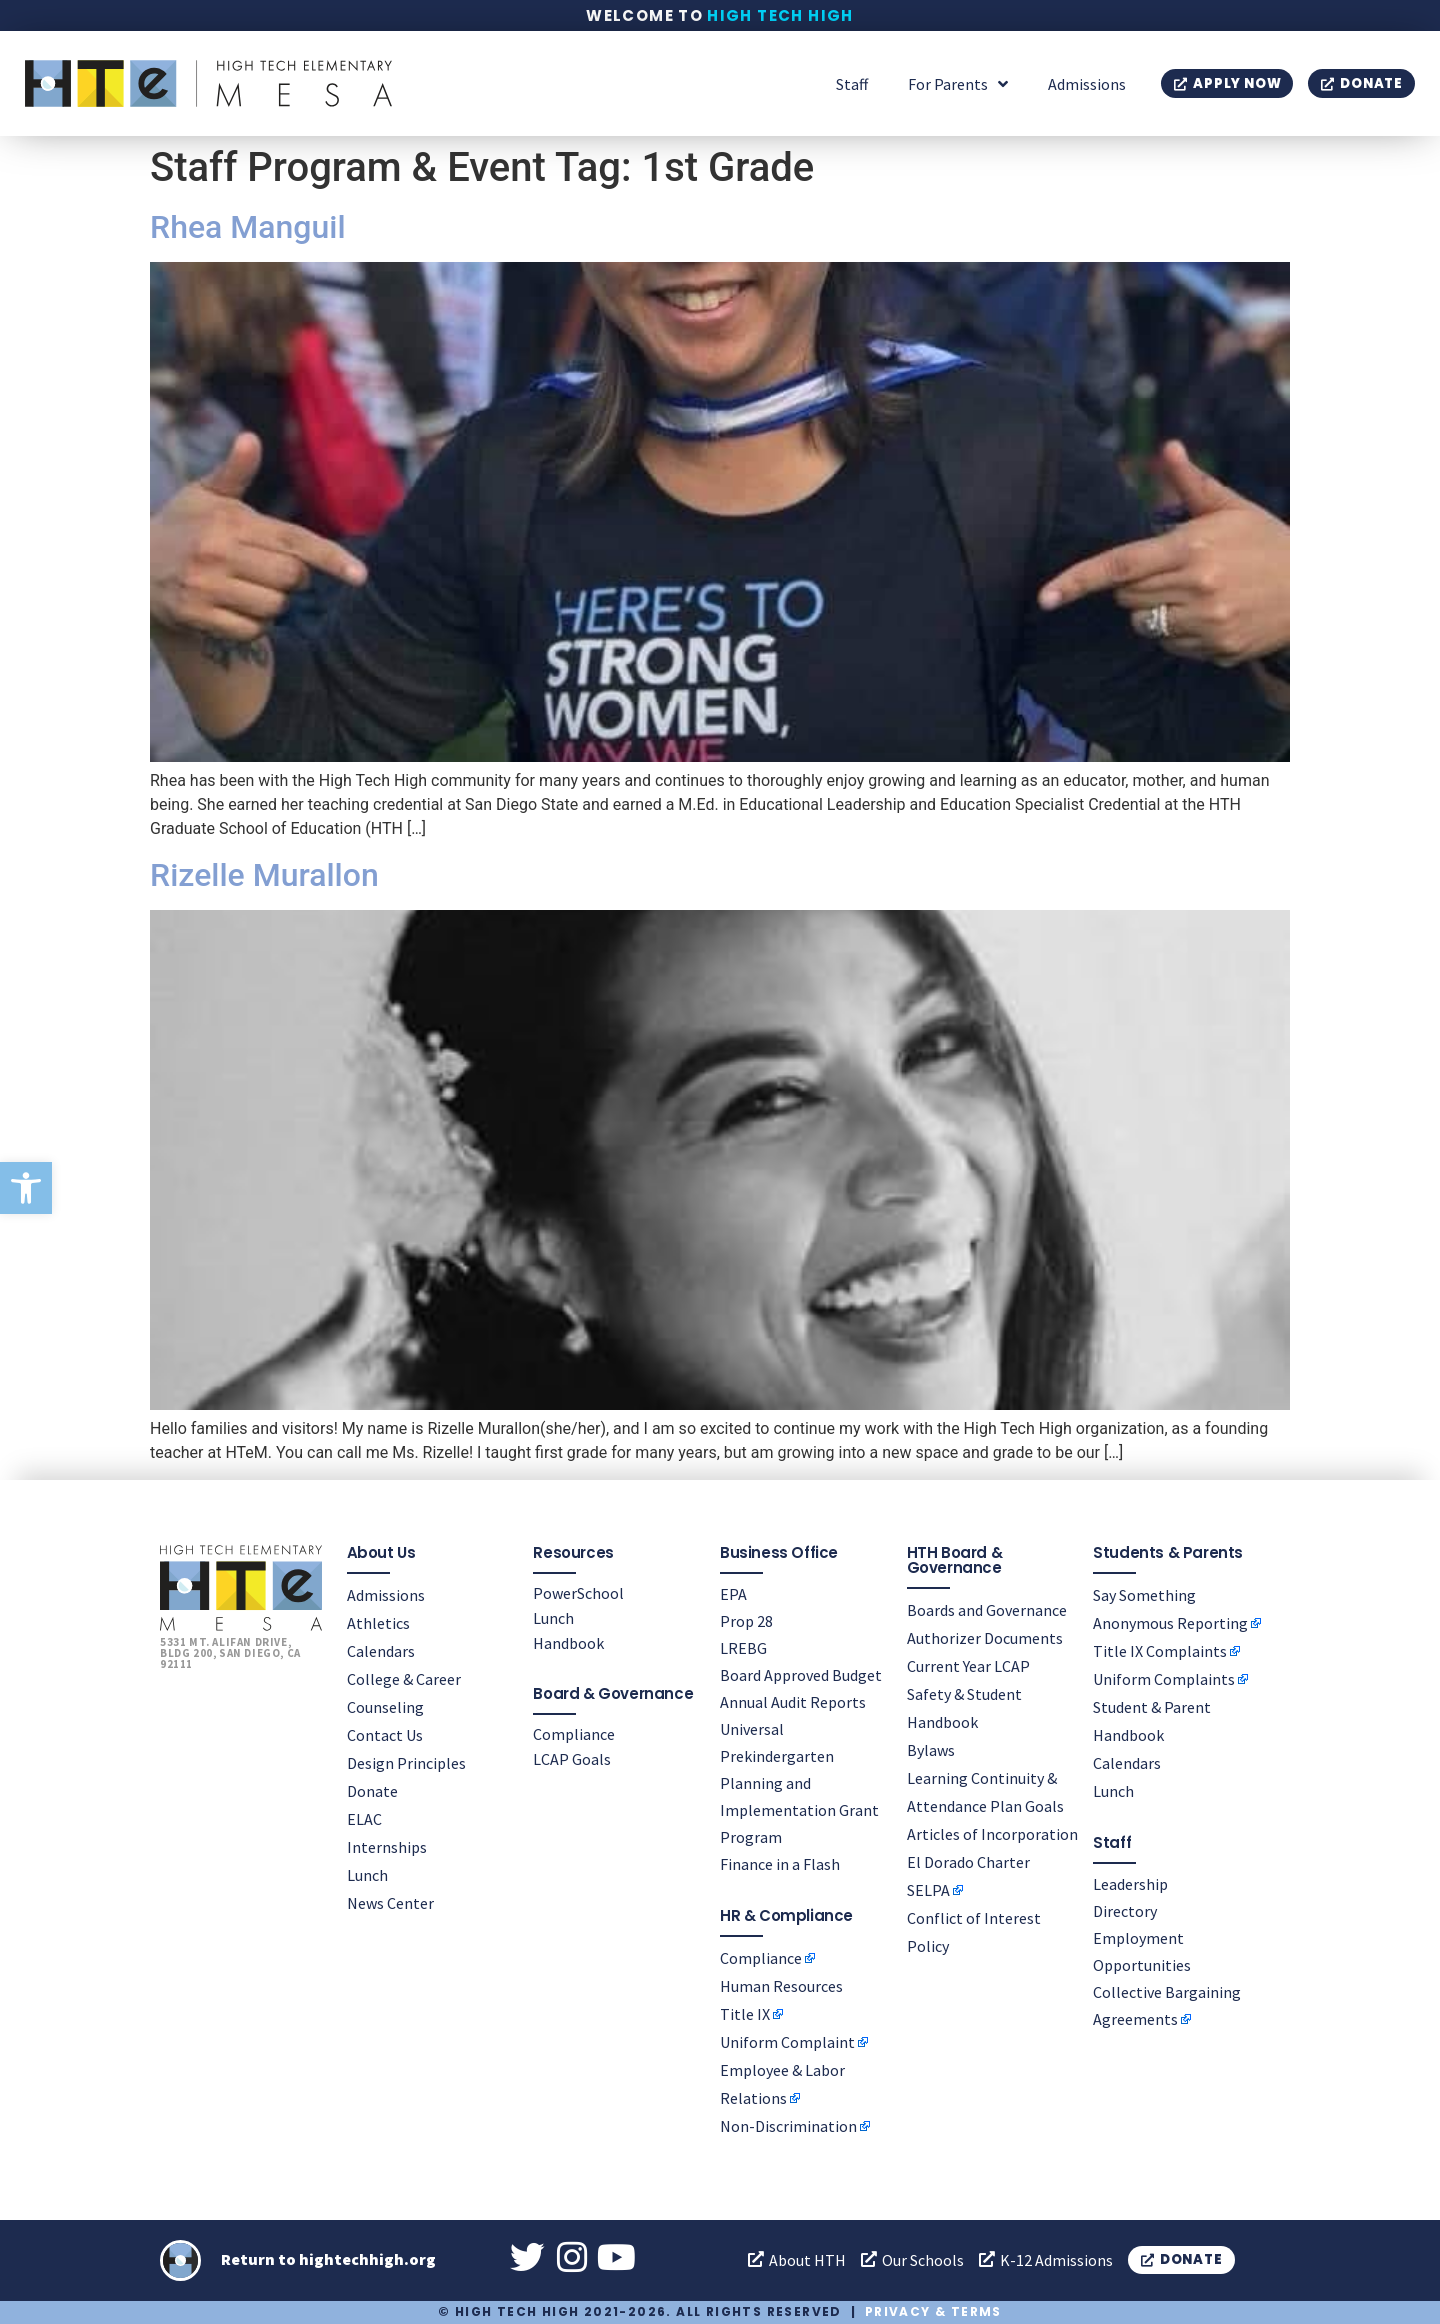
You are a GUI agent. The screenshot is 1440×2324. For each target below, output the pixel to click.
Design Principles (406, 1763)
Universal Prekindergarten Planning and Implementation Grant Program (799, 1783)
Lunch (367, 1875)
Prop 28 (746, 1621)
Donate (372, 1791)
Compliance (574, 1734)
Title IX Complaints (1160, 1651)
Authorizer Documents (985, 1638)
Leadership (1130, 1884)
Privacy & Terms (933, 2312)
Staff (852, 84)
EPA (733, 1594)
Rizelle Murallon (264, 875)
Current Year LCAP (968, 1666)
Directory (1125, 1911)
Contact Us (385, 1735)
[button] (26, 1188)
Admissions (1087, 84)
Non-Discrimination (788, 2126)
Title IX (745, 2014)
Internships (387, 1847)
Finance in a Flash (780, 1864)
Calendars (381, 1651)
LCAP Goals (572, 1759)
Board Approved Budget (801, 1675)
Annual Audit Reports (793, 1702)
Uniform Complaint (787, 2042)
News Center (390, 1903)
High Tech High (780, 15)
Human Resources (781, 1986)
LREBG (743, 1648)
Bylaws (931, 1750)
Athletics (378, 1623)
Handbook (568, 1643)
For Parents (958, 84)
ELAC (364, 1819)
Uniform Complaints (1164, 1679)
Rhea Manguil (248, 227)
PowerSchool (578, 1593)
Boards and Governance (987, 1610)
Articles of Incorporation (992, 1834)
